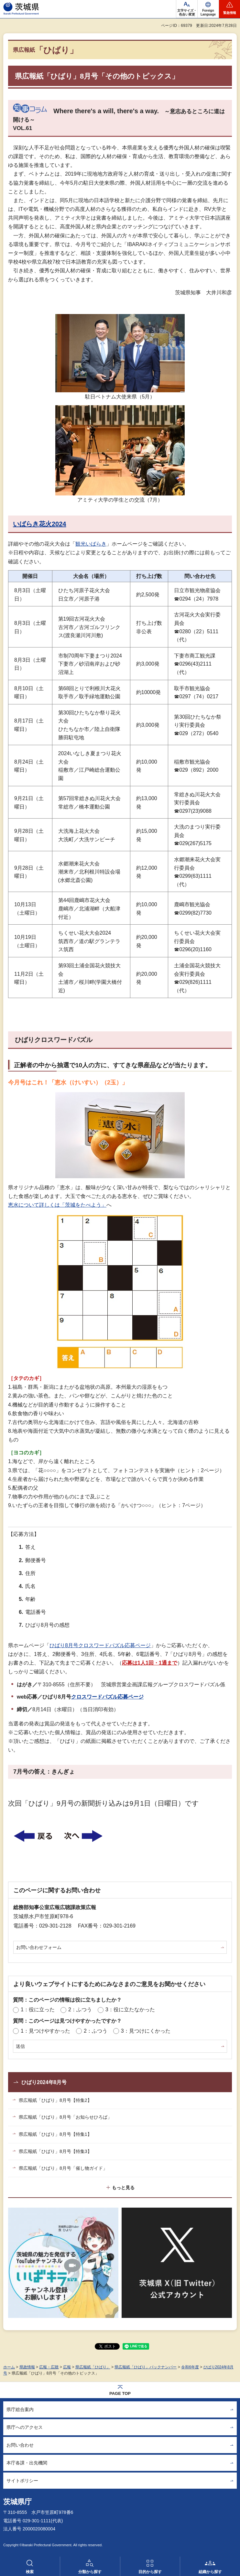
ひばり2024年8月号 (44, 2082)
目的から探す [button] (150, 2572)
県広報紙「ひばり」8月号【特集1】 (55, 2134)
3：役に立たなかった (130, 2009)
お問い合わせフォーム (38, 1947)
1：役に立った (38, 2009)
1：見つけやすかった (45, 2031)
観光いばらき (90, 544)
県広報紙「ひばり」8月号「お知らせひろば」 (65, 2117)
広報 (67, 2367)
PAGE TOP (120, 2393)
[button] (208, 9)
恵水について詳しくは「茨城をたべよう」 (57, 1205)
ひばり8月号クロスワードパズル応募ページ (100, 1645)
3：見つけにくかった (145, 2031)
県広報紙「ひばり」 (92, 2367)
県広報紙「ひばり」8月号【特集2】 (55, 2100)
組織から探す (210, 2572)
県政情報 (27, 2367)
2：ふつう (80, 2009)
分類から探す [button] (90, 2572)
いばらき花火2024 (39, 523)
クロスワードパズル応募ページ (107, 1697)
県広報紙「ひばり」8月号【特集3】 (55, 2151)
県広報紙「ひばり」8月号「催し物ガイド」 (63, 2168)
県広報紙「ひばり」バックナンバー (146, 2367)
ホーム (9, 2367)
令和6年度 (190, 2367)
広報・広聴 (49, 2367)
